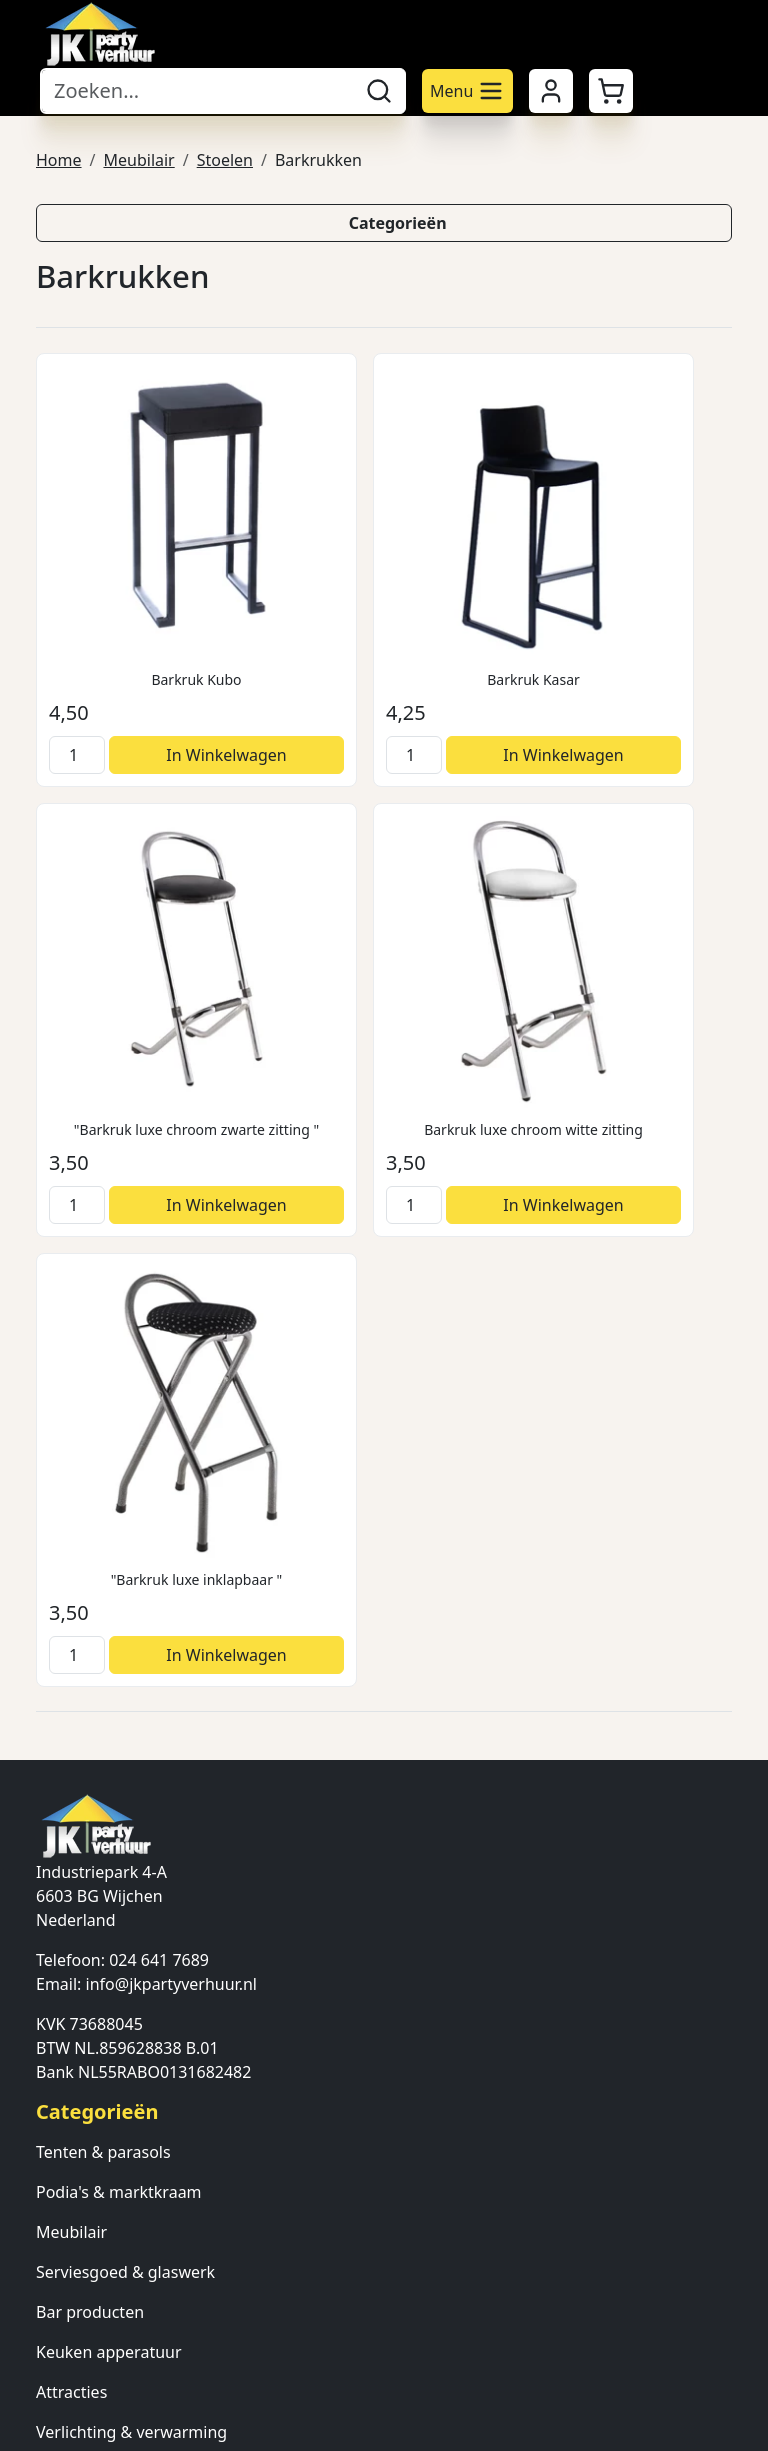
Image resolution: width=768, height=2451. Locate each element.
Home (59, 158)
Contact (65, 2202)
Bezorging (74, 1994)
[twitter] (100, 2352)
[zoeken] (379, 91)
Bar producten (90, 1706)
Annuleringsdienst (105, 2074)
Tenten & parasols (103, 1546)
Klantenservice (91, 2242)
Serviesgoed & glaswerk (125, 1666)
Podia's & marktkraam (119, 1586)
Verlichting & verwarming (131, 1826)
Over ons (70, 2162)
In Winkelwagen (167, 678)
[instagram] (148, 2352)
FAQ (51, 2282)
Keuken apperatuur (109, 1746)
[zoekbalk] (196, 91)
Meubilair (138, 158)
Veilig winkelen (92, 2034)
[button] (611, 91)
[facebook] (52, 2352)
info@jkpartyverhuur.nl (171, 1378)
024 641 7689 (159, 1354)
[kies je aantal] (67, 678)
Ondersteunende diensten (134, 1866)
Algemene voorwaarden (126, 1954)
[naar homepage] (100, 34)
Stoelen (225, 158)
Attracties (71, 1786)
